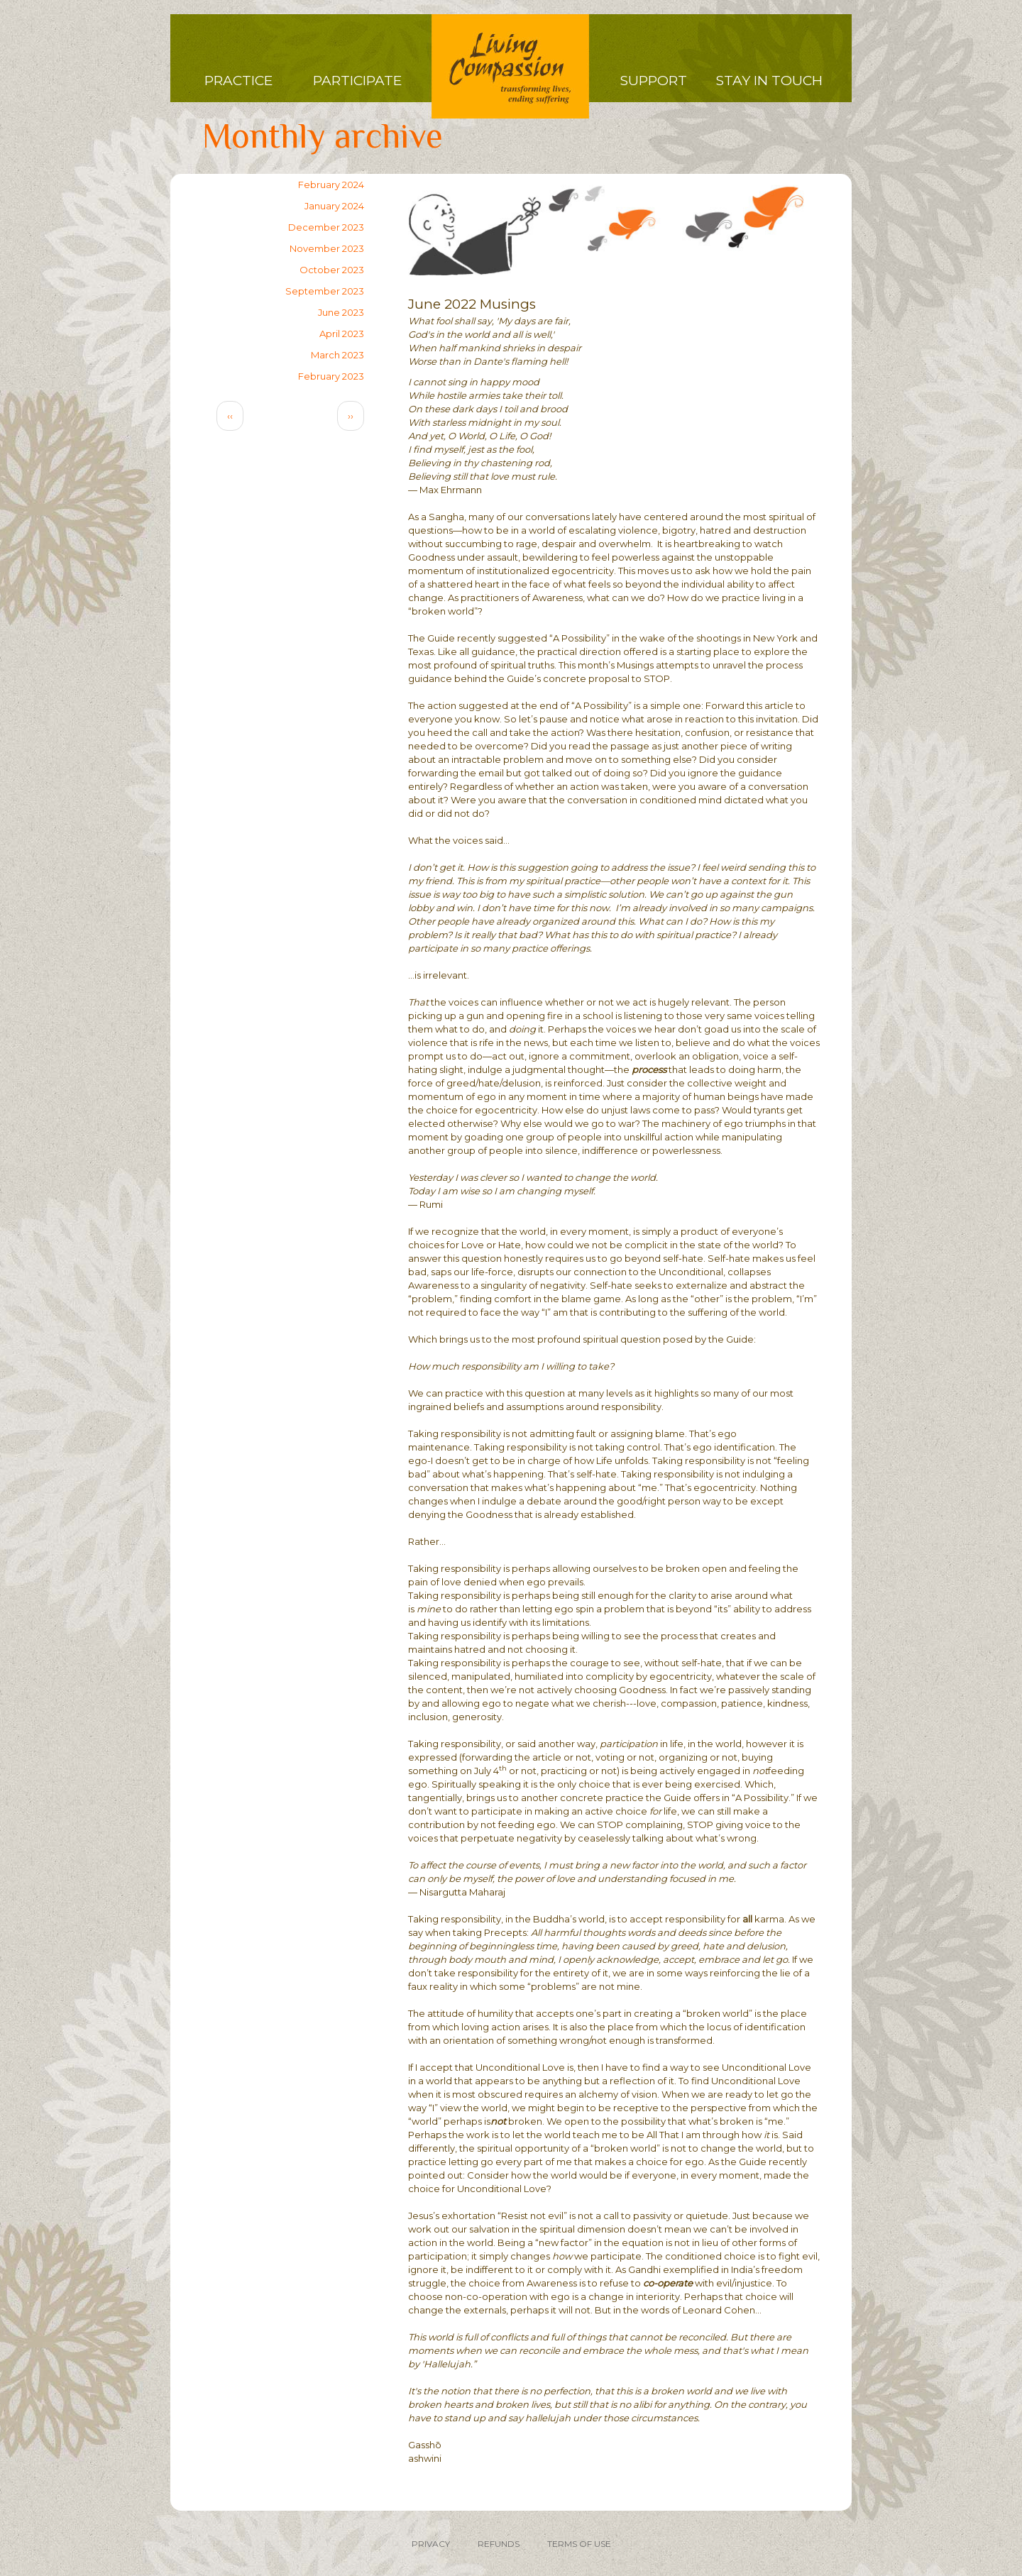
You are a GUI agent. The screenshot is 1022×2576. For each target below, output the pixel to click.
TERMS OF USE (579, 2543)
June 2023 (341, 312)
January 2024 (334, 205)
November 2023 (327, 248)
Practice (238, 80)
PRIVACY (431, 2543)
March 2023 (337, 354)
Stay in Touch (769, 80)
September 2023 (324, 291)
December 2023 (326, 227)
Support (653, 80)
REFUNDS (499, 2543)
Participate (357, 80)
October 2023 (332, 269)
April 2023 (341, 333)
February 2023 (331, 376)
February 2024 (331, 184)
